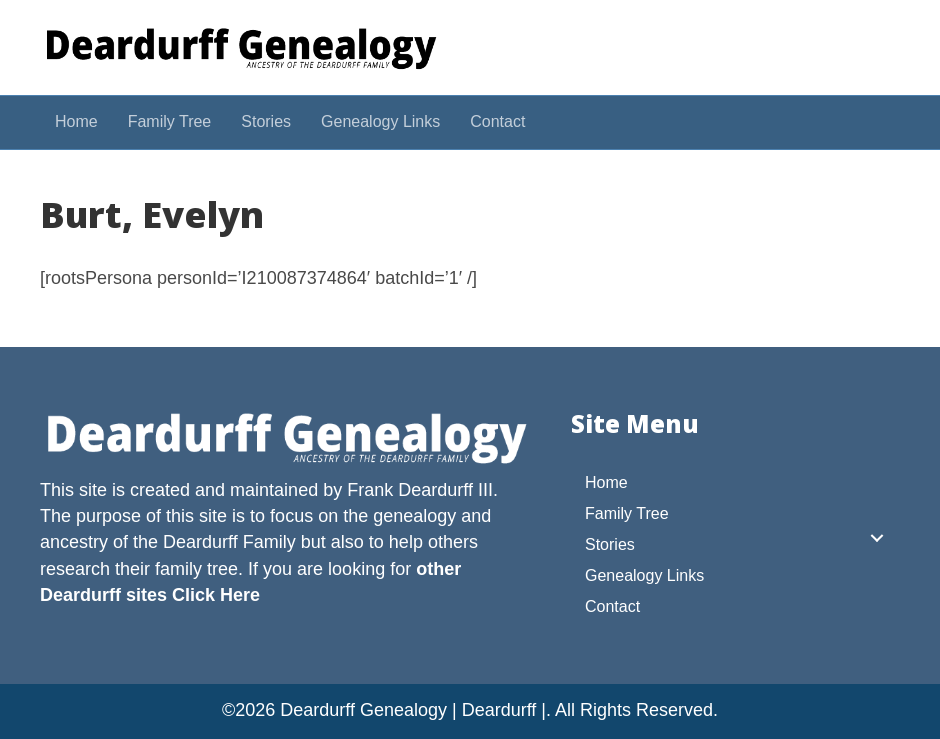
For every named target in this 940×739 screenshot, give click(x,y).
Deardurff (200, 542)
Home (76, 121)
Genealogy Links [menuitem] (644, 575)
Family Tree (170, 121)
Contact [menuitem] (612, 606)
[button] (877, 538)
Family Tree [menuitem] (627, 513)
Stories (266, 121)
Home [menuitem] (606, 482)
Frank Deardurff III (420, 490)
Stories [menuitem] (610, 544)
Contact (497, 121)
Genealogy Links (380, 121)
